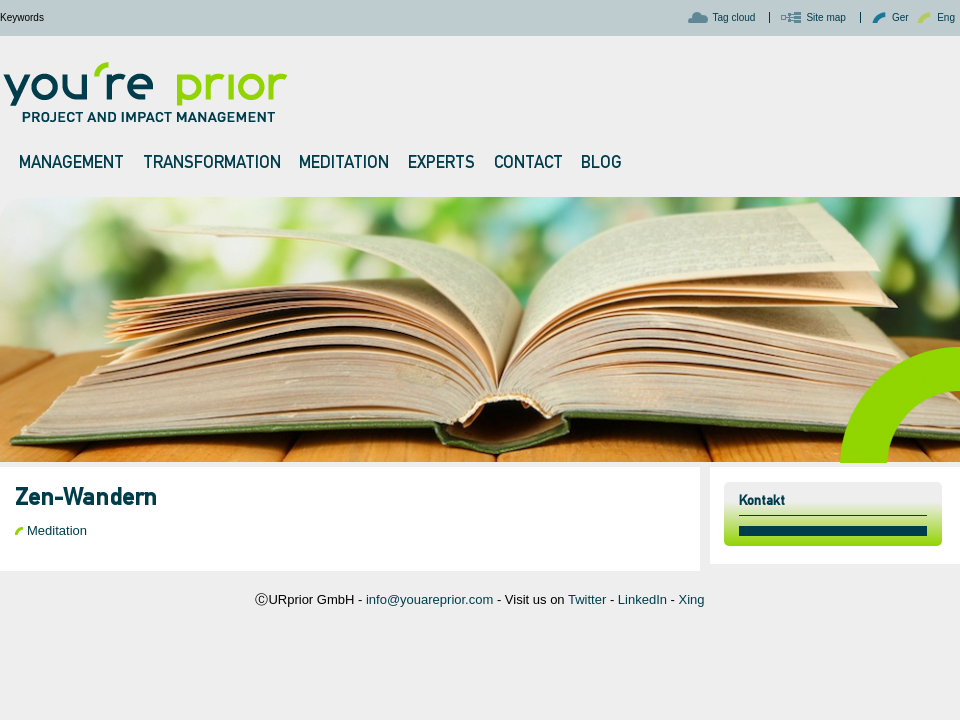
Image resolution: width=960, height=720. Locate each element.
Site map (825, 17)
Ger (900, 17)
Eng (946, 17)
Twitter (587, 599)
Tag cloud (734, 17)
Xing (692, 599)
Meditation (57, 530)
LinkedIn (642, 599)
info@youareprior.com (429, 599)
